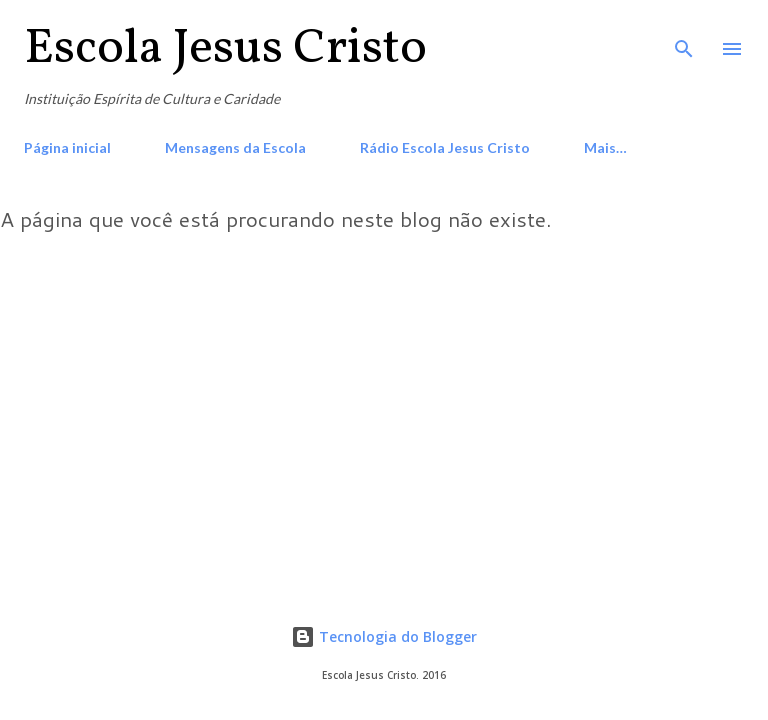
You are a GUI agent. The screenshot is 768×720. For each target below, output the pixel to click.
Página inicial (67, 147)
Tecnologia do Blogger (384, 636)
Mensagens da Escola (235, 147)
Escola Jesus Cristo (225, 49)
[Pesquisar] (684, 36)
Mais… (605, 147)
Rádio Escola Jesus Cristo (445, 147)
